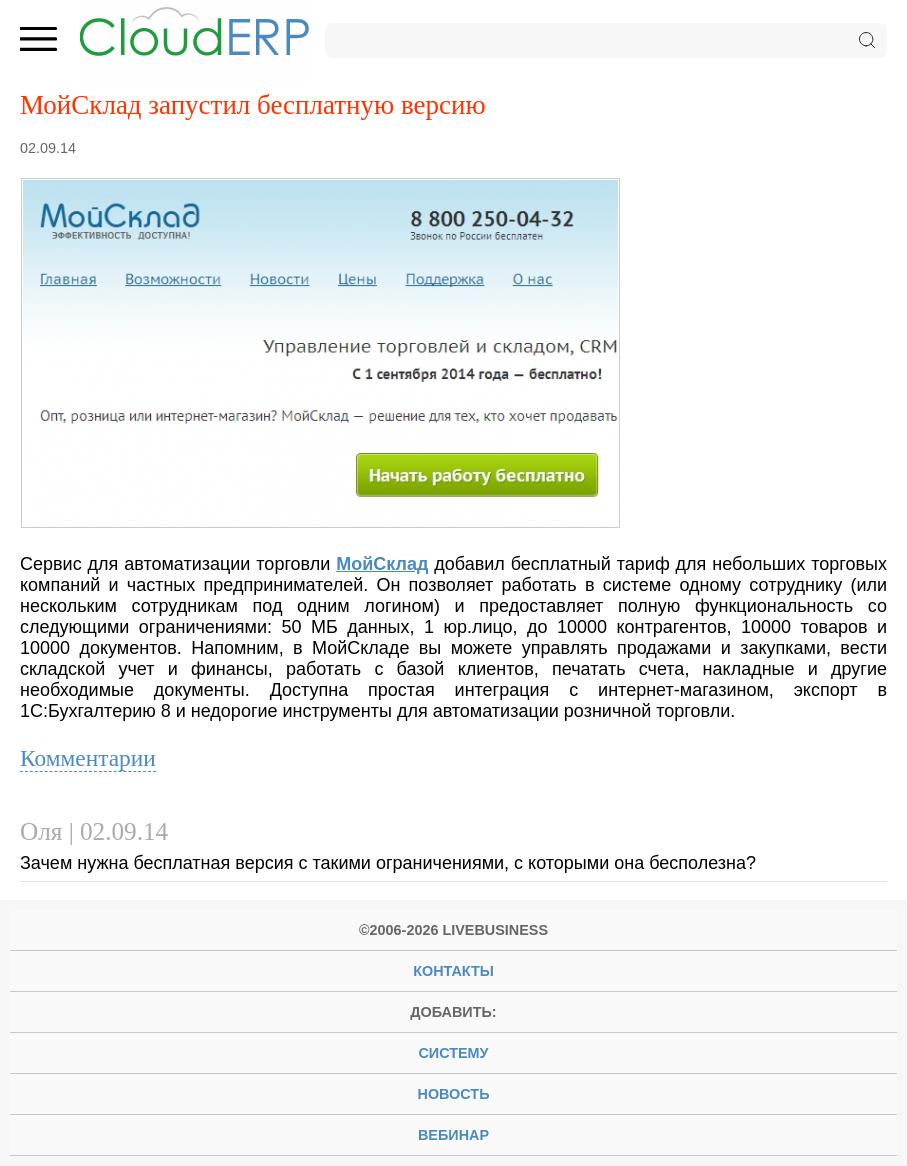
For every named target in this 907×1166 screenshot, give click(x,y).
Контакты (453, 971)
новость (454, 1094)
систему (453, 1053)
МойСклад (382, 564)
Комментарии (88, 758)
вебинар (453, 1135)
